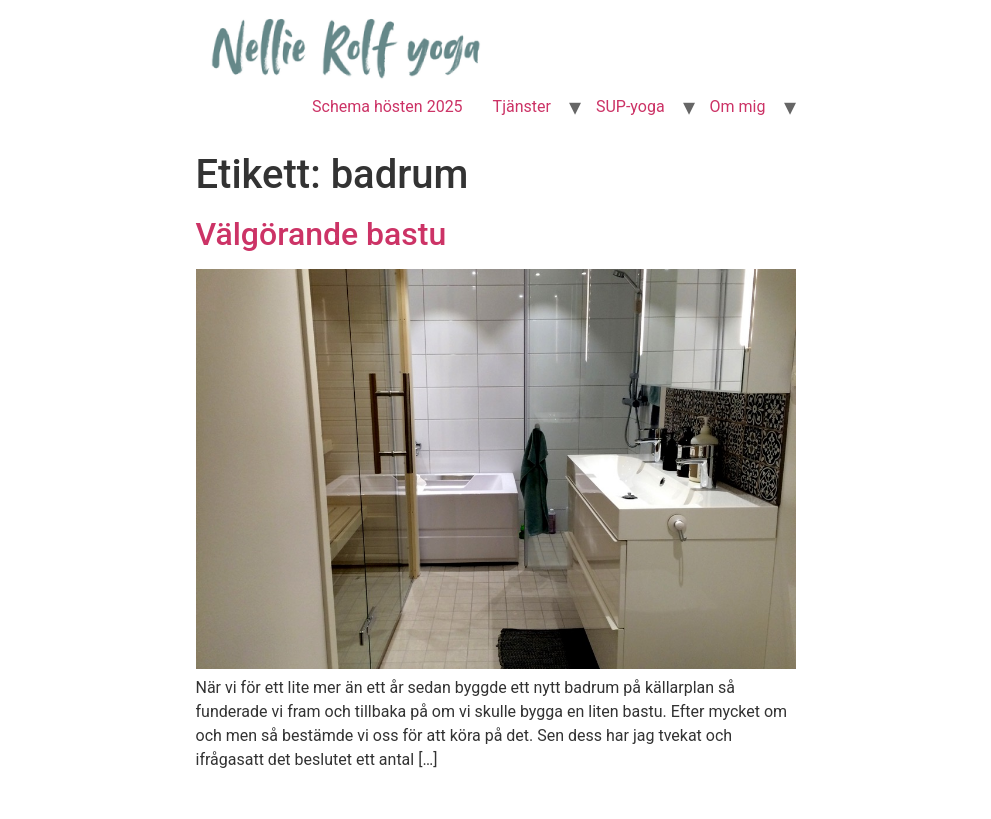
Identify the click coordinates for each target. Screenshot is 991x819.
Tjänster (522, 106)
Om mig (738, 106)
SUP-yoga (630, 106)
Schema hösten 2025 (387, 106)
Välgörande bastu (321, 234)
